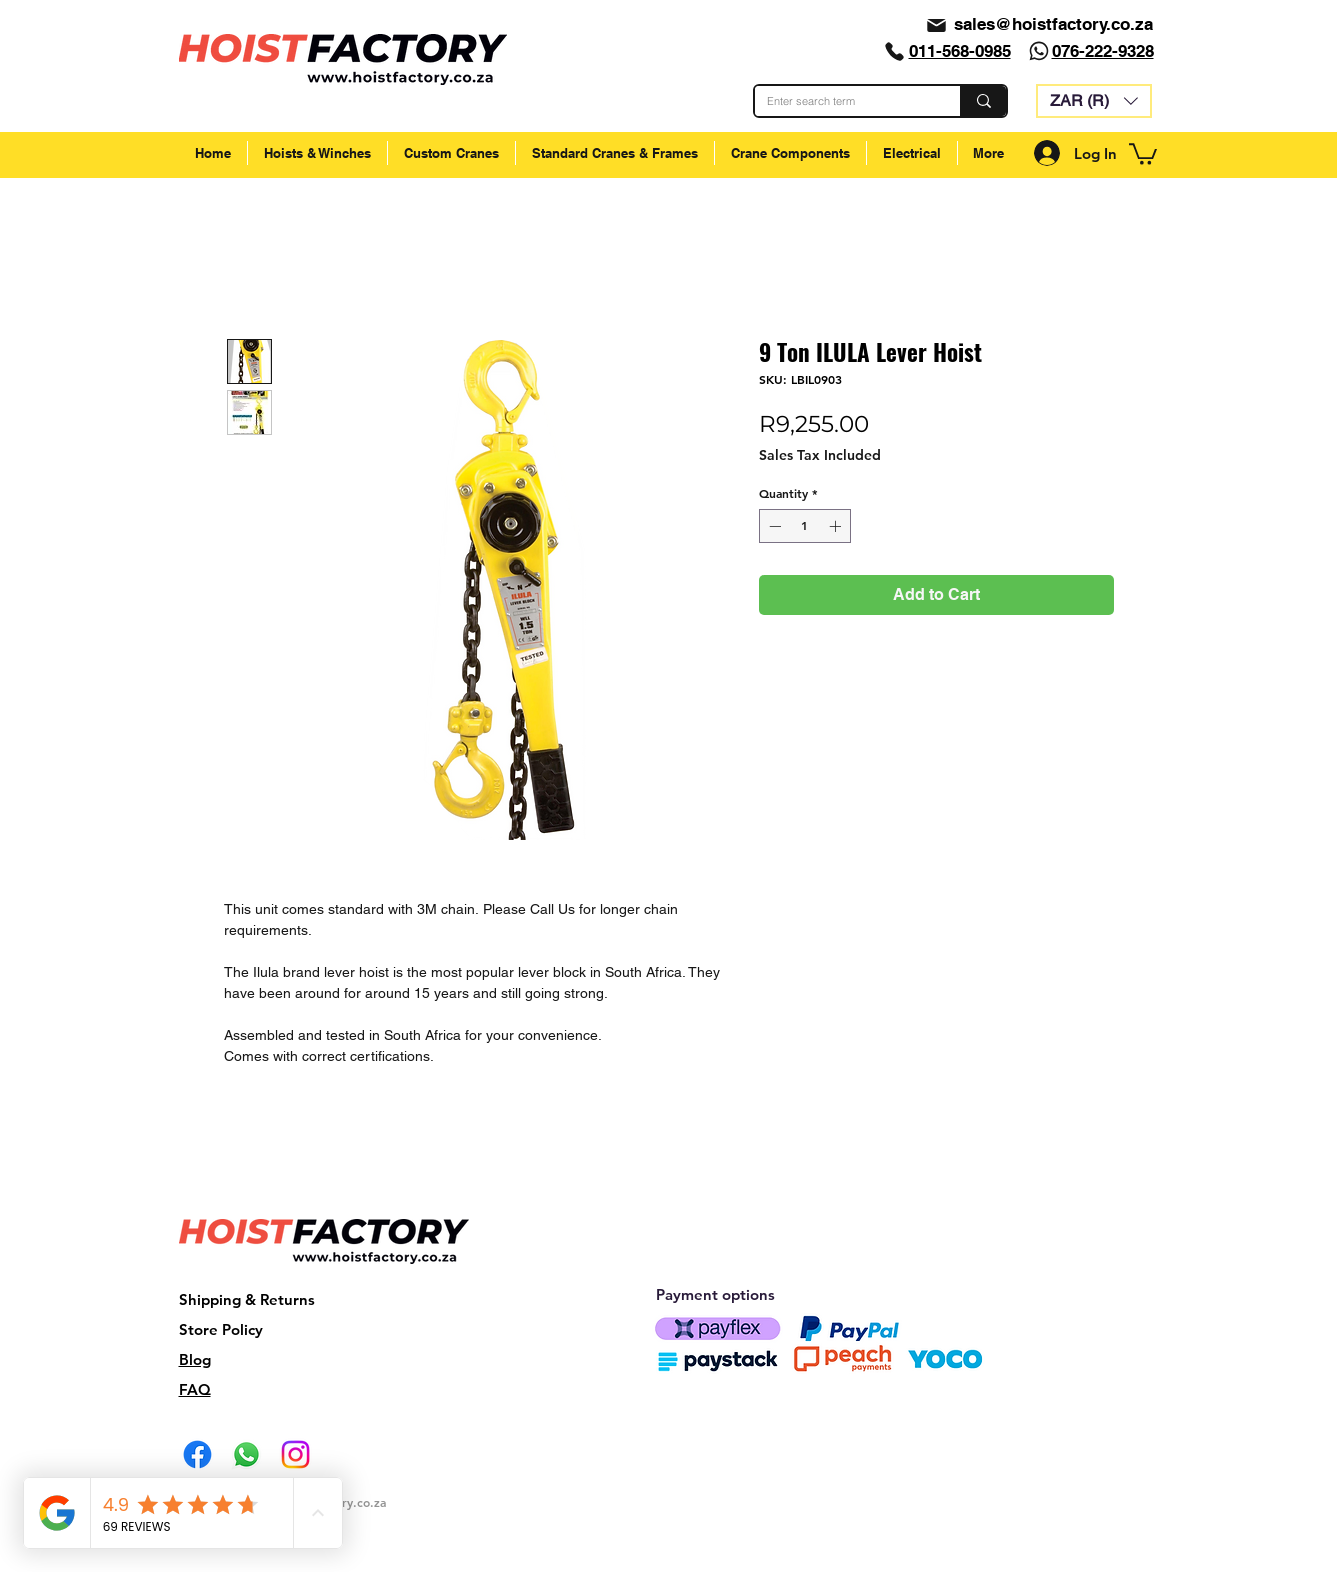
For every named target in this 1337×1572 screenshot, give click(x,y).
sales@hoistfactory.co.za (1053, 24)
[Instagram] (295, 1454)
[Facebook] (197, 1454)
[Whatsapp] (1039, 51)
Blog (195, 1359)
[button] (1094, 101)
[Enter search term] (842, 101)
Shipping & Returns (247, 1299)
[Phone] (894, 51)
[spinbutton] (805, 526)
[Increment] (837, 526)
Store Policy (221, 1329)
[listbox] (1094, 101)
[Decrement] (773, 526)
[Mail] (936, 25)
